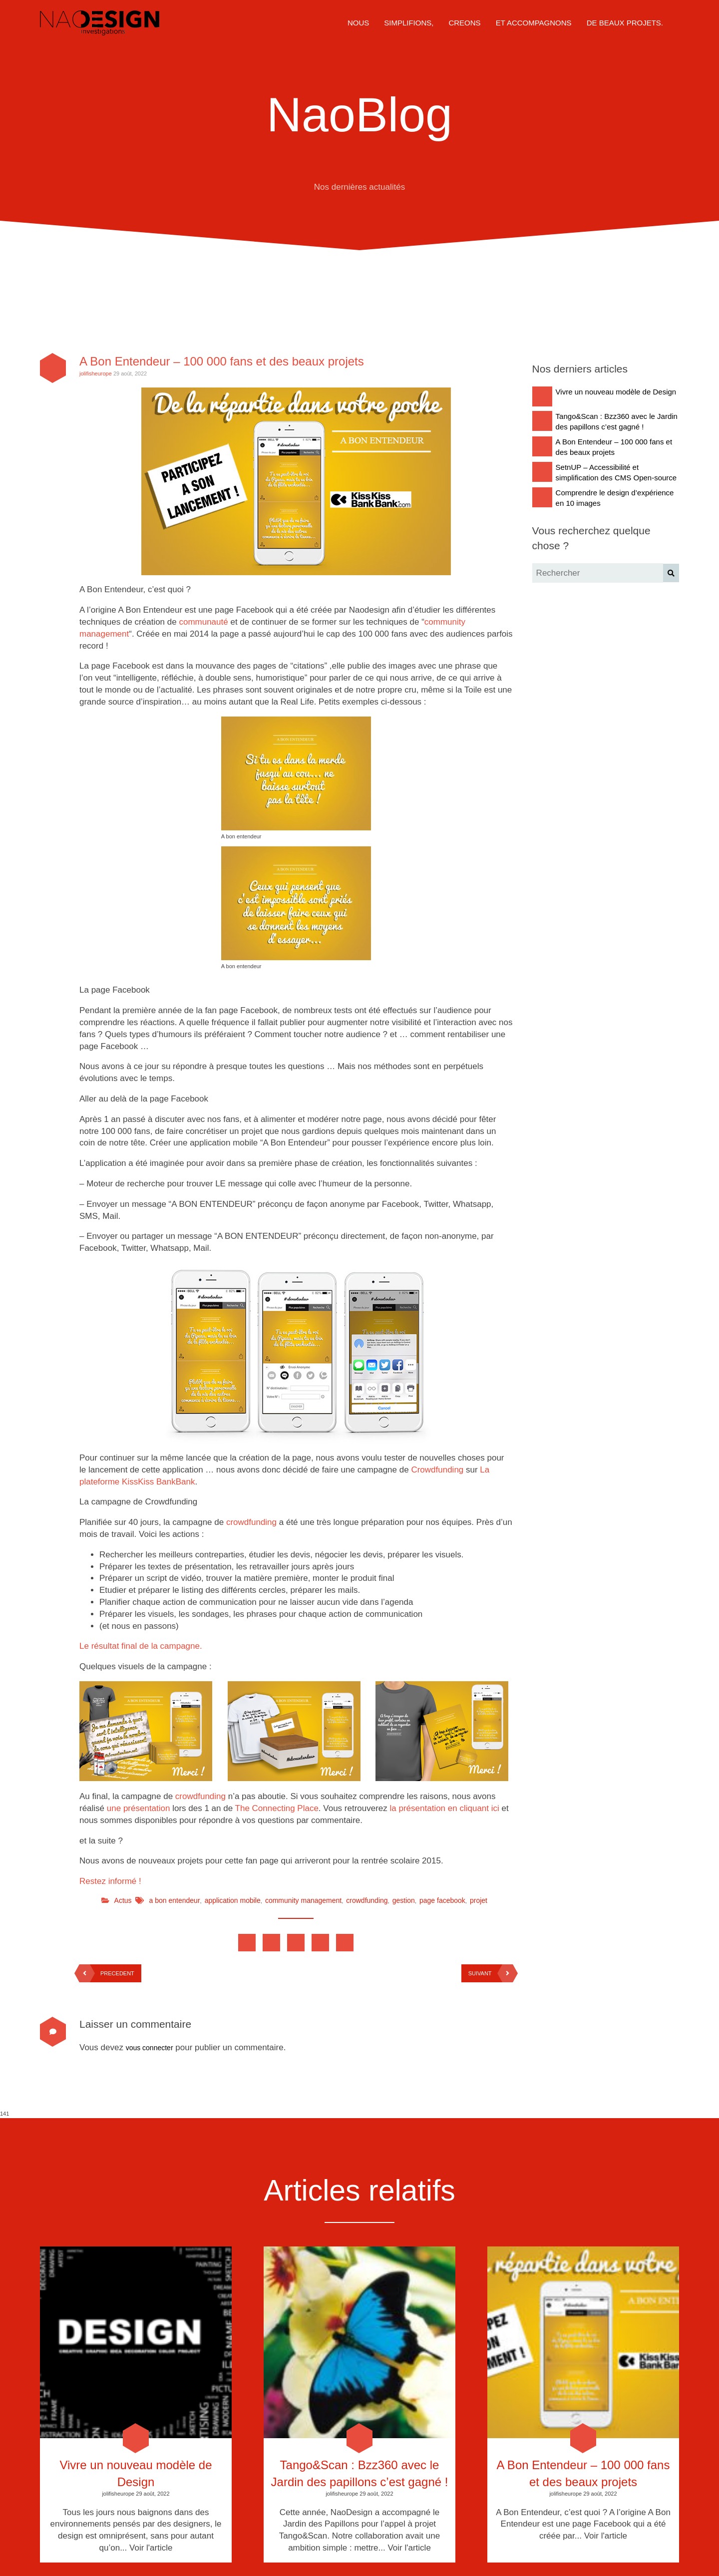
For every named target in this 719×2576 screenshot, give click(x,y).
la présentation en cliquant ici (444, 1808)
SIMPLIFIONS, (408, 22)
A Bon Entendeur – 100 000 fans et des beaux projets (221, 361)
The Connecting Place (277, 1808)
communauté (203, 622)
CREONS (464, 22)
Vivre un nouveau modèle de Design (135, 2473)
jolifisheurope (95, 373)
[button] (671, 573)
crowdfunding (251, 1522)
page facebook (442, 1900)
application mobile (233, 1900)
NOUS (358, 22)
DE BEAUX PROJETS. (625, 22)
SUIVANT (490, 1973)
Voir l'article (150, 2548)
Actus (123, 1900)
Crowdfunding (437, 1469)
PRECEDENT (106, 1973)
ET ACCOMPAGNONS (534, 22)
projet (478, 1900)
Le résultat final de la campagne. (140, 1646)
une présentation (138, 1808)
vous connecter (149, 2048)
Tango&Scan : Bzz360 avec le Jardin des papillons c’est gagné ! (359, 2473)
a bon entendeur (174, 1900)
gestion (403, 1900)
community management (303, 1900)
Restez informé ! (110, 1881)
